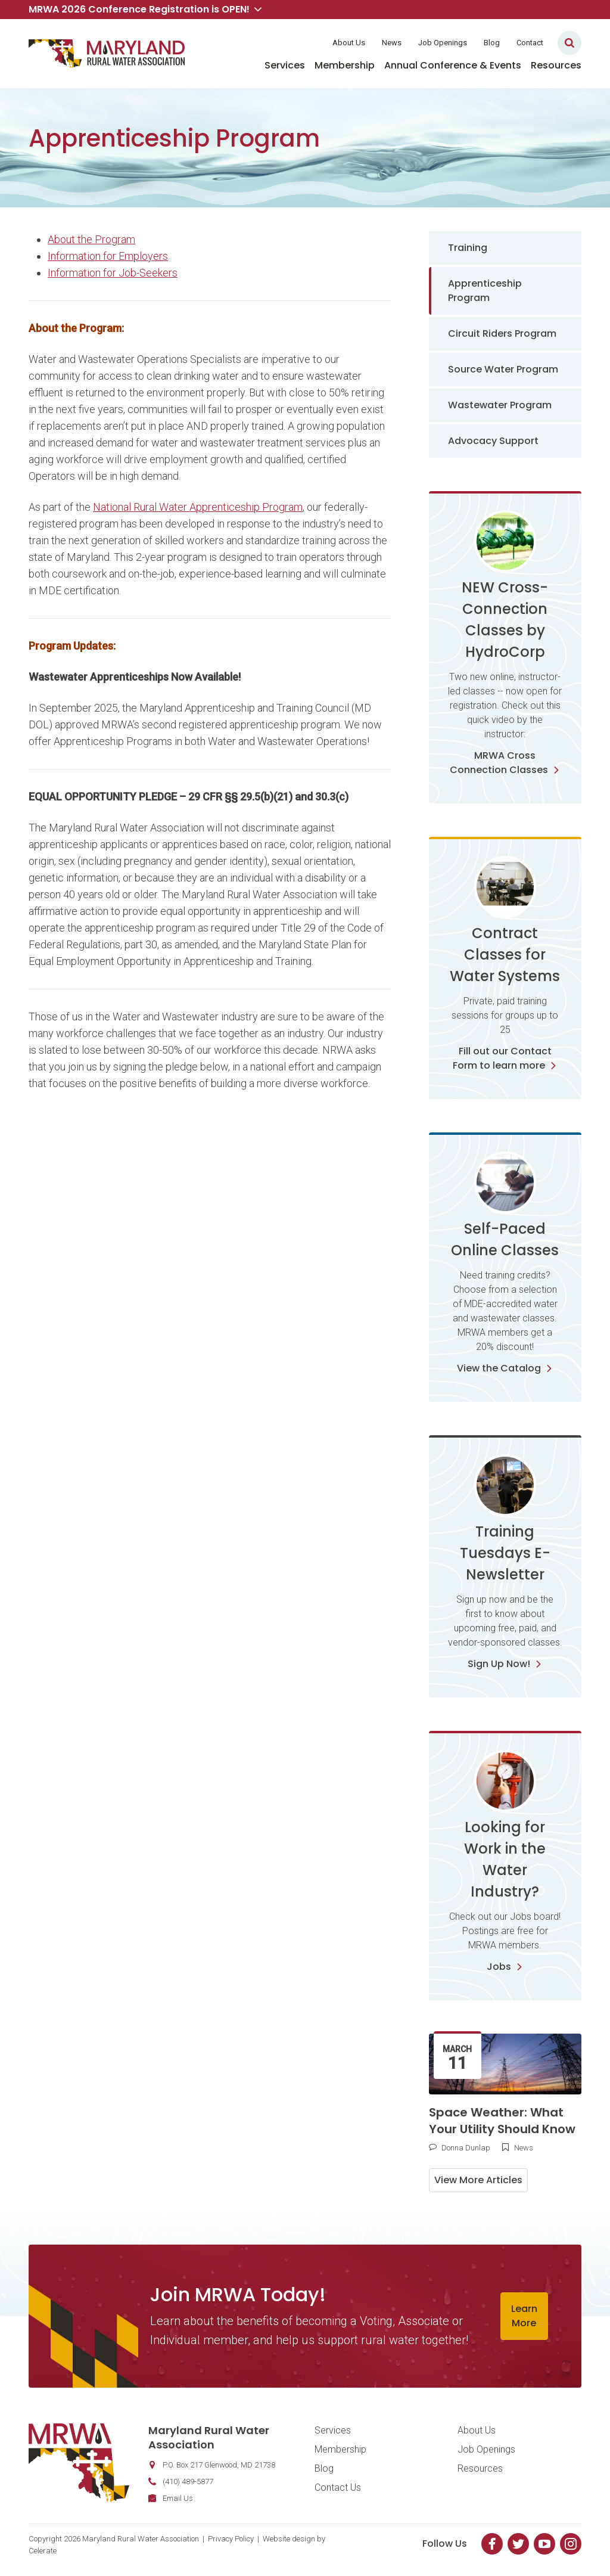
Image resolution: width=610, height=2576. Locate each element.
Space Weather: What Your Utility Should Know (502, 2120)
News (392, 42)
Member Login (286, 42)
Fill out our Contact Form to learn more (505, 1058)
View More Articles (478, 2180)
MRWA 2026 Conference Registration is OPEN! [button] (145, 9)
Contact (529, 42)
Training (467, 248)
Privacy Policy (231, 2538)
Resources (556, 65)
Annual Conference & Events (452, 65)
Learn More (524, 2316)
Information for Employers (108, 256)
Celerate (43, 2550)
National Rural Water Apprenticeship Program (198, 507)
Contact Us (338, 2487)
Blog (492, 42)
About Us (348, 42)
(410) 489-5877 (188, 2481)
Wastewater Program (500, 405)
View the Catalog (505, 1368)
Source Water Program (503, 369)
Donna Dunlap (465, 2147)
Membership (345, 65)
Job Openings (442, 42)
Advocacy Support (493, 441)
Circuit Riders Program (502, 333)
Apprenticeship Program (485, 291)
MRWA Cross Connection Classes (505, 763)
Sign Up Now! (505, 1664)
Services (284, 65)
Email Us (178, 2498)
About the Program (91, 239)
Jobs (505, 1966)
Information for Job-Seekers (113, 272)
